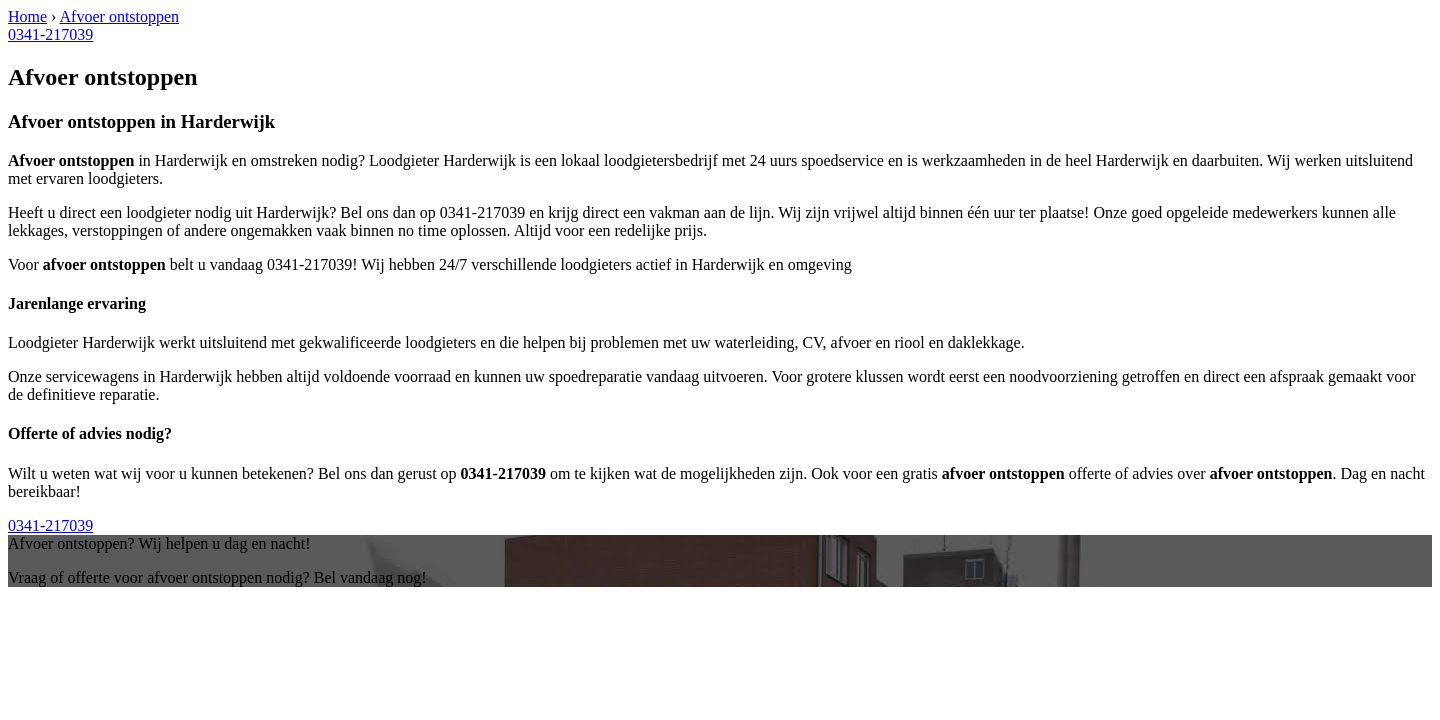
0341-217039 (50, 34)
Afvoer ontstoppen (120, 16)
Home (27, 16)
